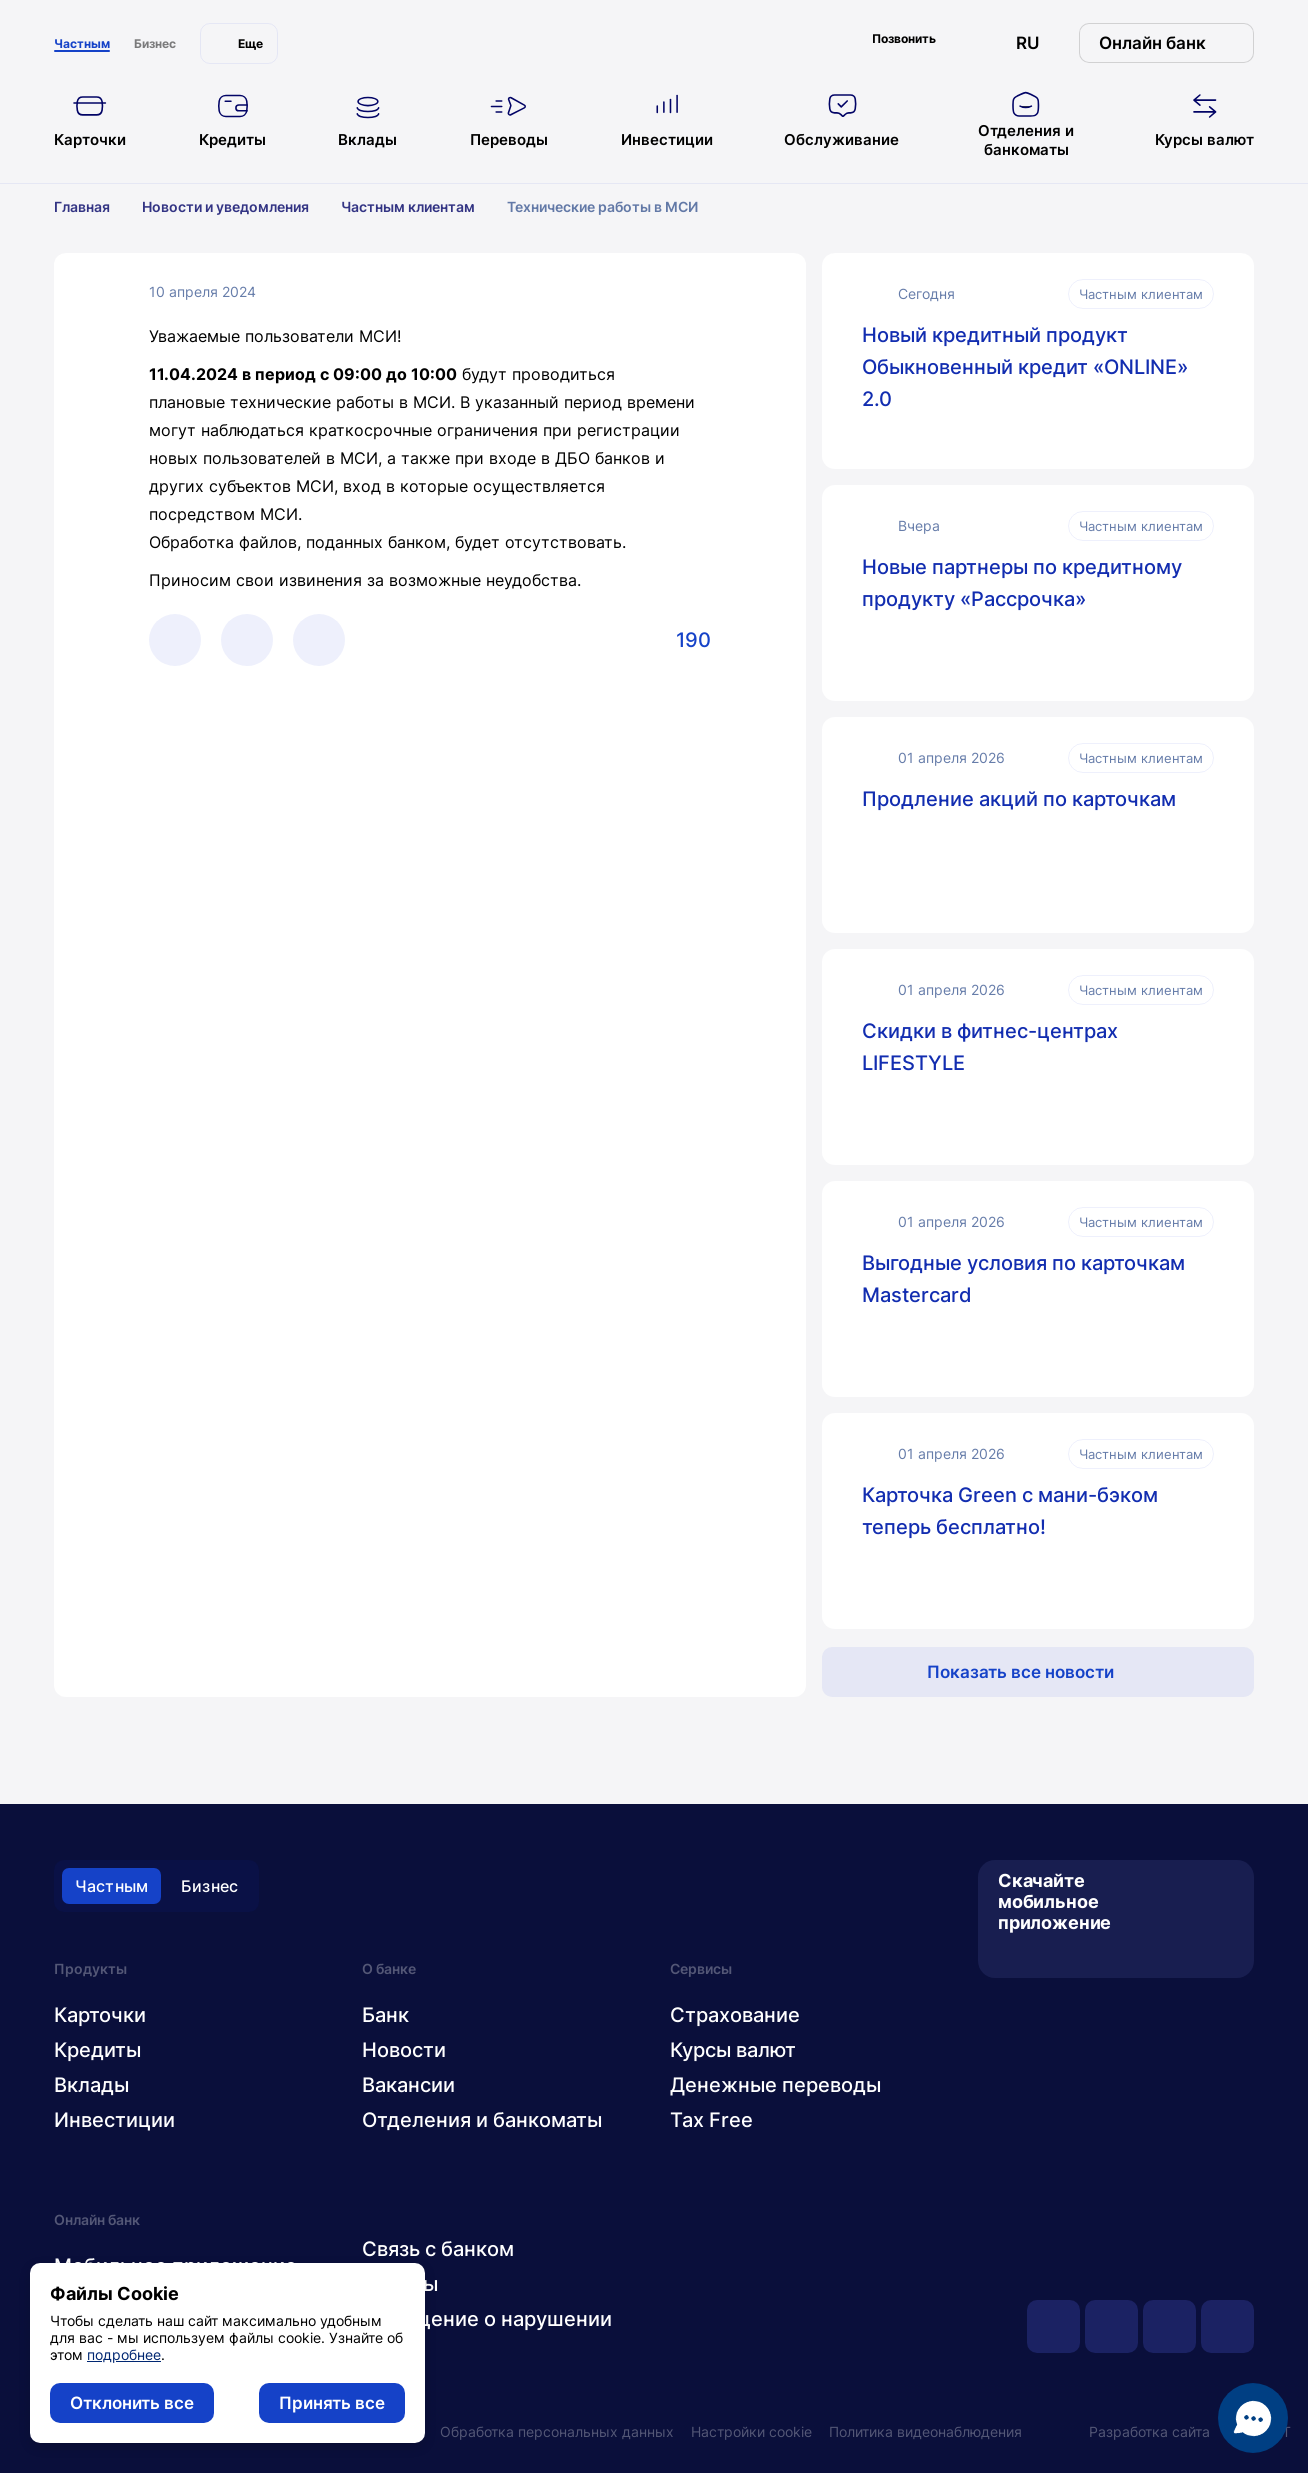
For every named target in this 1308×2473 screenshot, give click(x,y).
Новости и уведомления (238, 206)
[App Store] (1011, 1954)
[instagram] (1227, 2326)
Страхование (735, 2015)
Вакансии (408, 2085)
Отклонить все (132, 2403)
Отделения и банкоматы (482, 2120)
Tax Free (711, 2120)
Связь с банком (438, 2249)
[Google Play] (1044, 1954)
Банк (385, 2015)
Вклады (91, 2085)
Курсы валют (733, 2050)
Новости (404, 2050)
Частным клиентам (421, 206)
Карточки (100, 2015)
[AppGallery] (1077, 1954)
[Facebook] (319, 640)
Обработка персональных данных (557, 2431)
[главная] (654, 38)
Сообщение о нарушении (487, 2319)
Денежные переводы (775, 2085)
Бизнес (209, 1886)
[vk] (1111, 2326)
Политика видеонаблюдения (925, 2431)
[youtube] (1053, 2326)
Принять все (332, 2403)
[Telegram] (175, 640)
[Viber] (247, 640)
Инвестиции (114, 2120)
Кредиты (97, 2050)
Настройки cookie (751, 2431)
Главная (95, 206)
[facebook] (1169, 2326)
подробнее (124, 2354)
